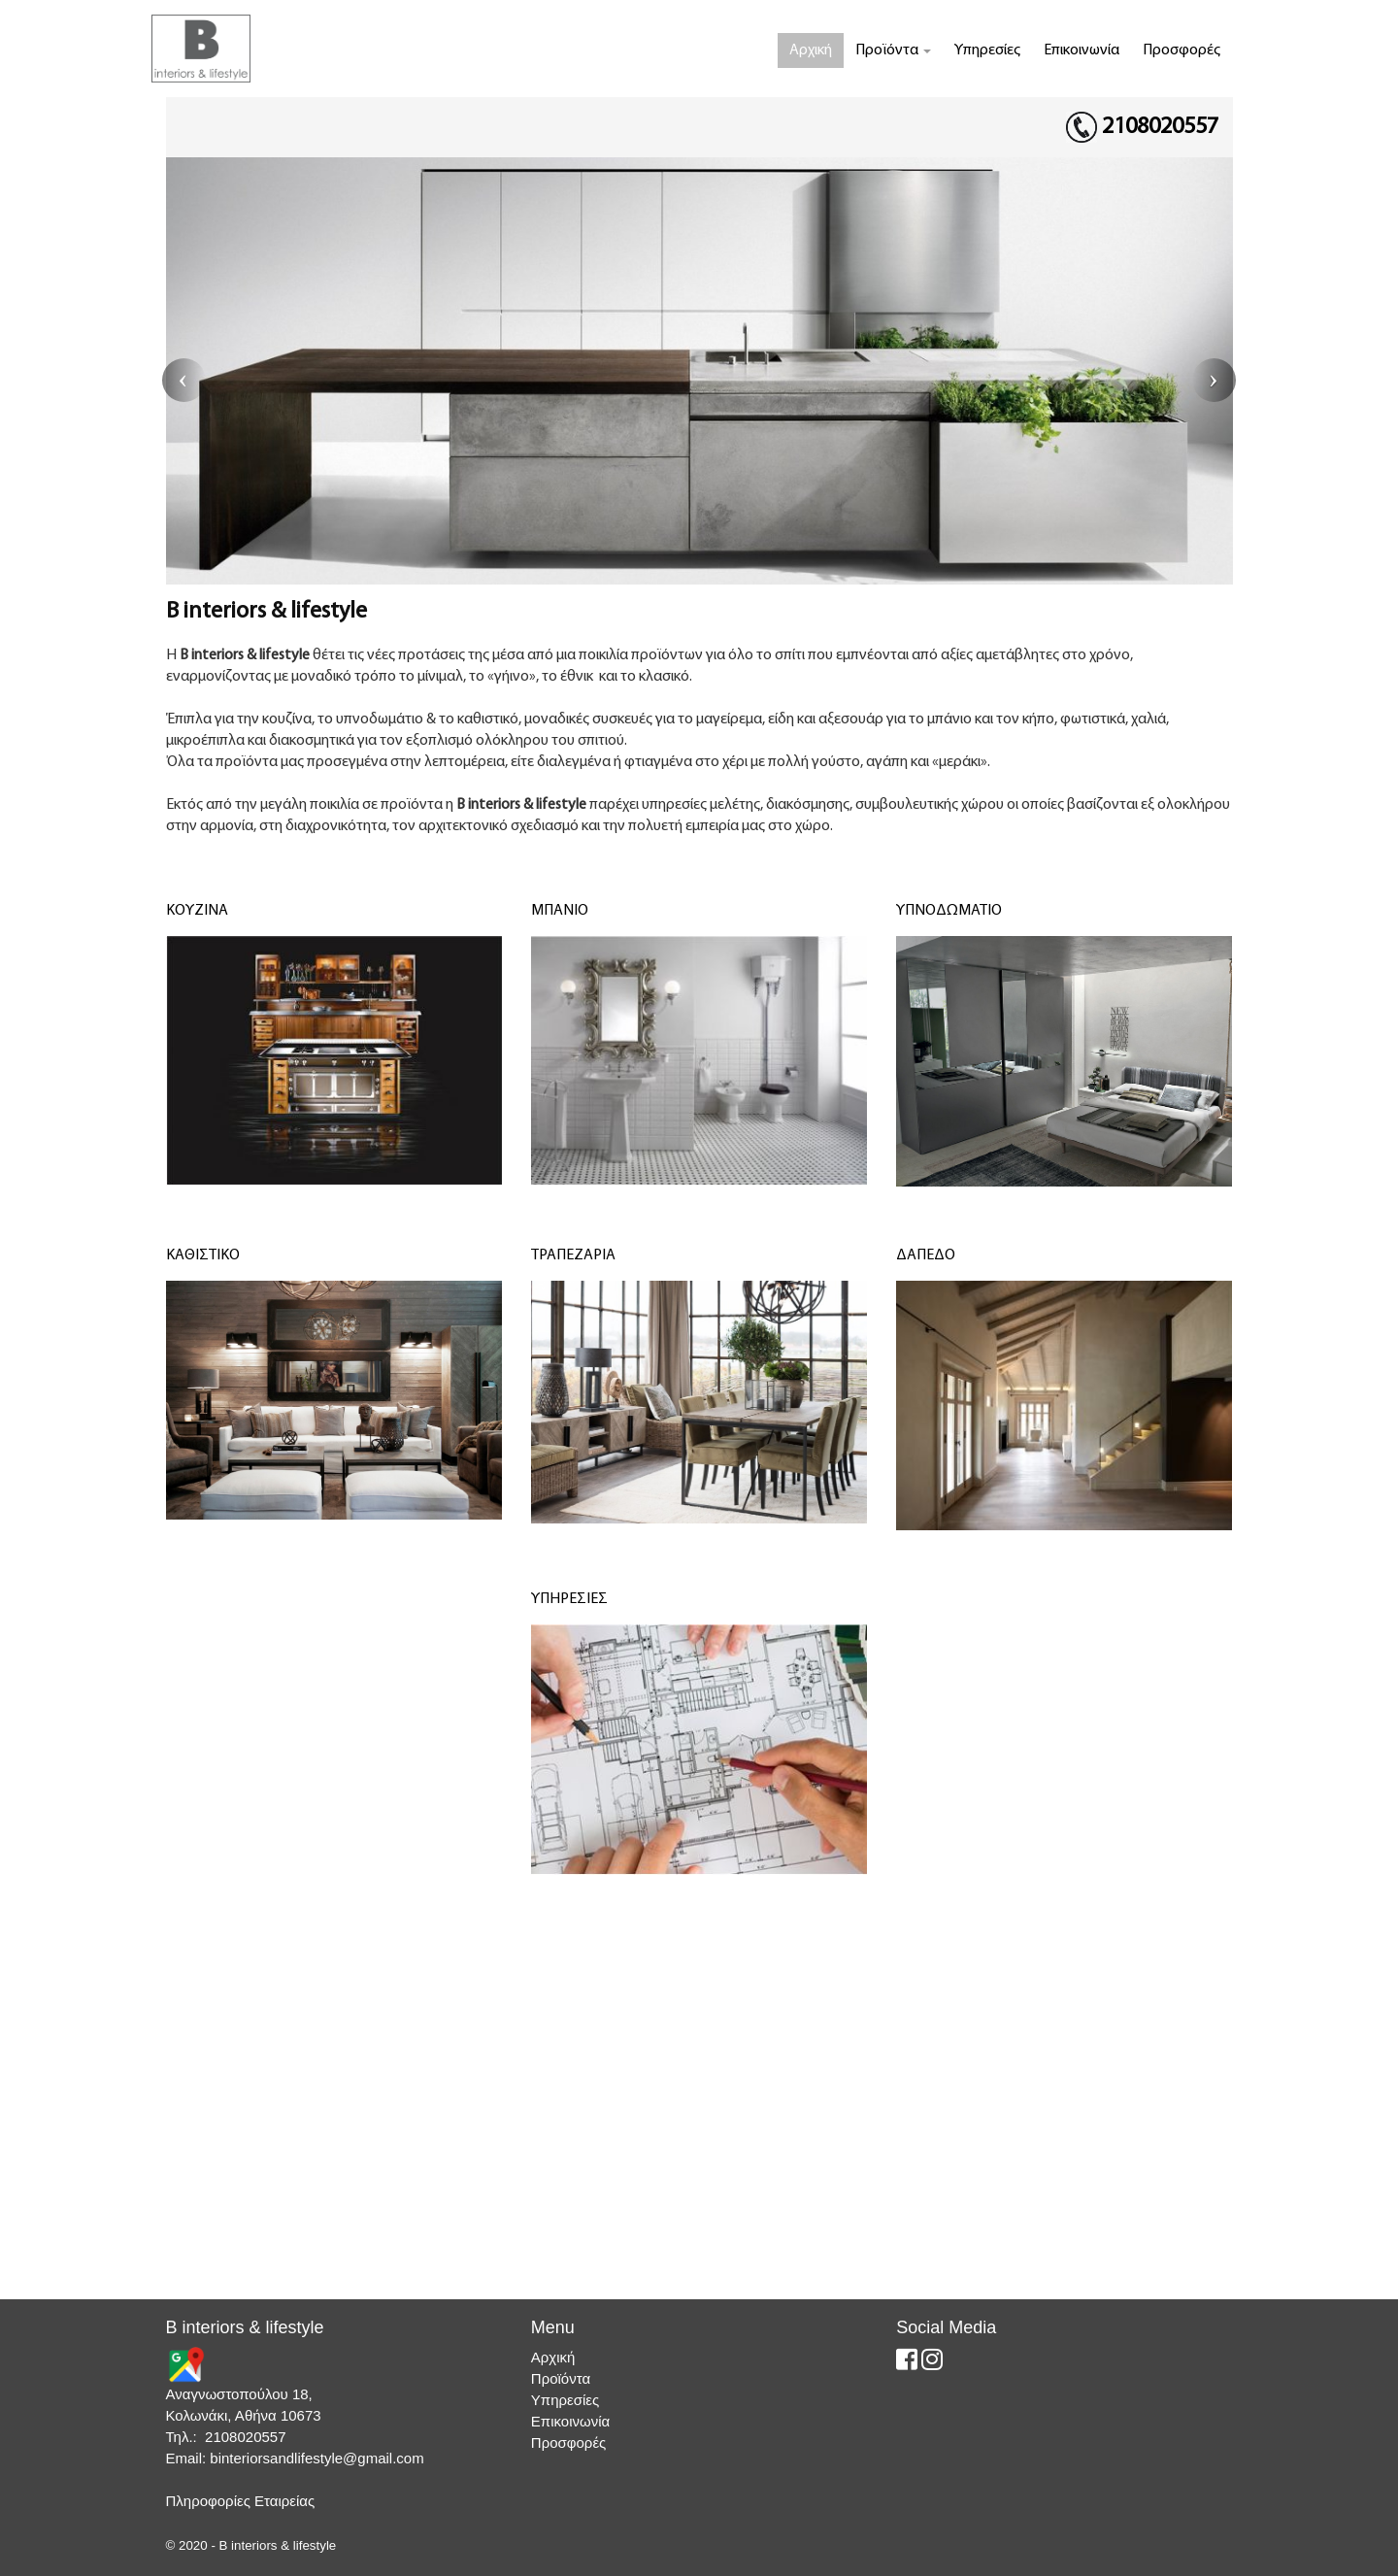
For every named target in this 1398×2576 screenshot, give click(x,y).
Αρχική (810, 50)
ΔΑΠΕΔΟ (925, 1255)
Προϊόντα (893, 50)
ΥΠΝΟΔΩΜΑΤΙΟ (949, 911)
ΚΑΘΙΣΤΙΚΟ (203, 1255)
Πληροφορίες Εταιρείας (241, 2500)
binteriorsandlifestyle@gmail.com (316, 2458)
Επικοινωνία (1081, 50)
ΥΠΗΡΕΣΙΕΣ (569, 1599)
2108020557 (1160, 127)
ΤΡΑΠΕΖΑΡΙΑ (573, 1255)
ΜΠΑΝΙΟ (559, 911)
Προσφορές (1181, 50)
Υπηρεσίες (987, 50)
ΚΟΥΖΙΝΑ (197, 911)
